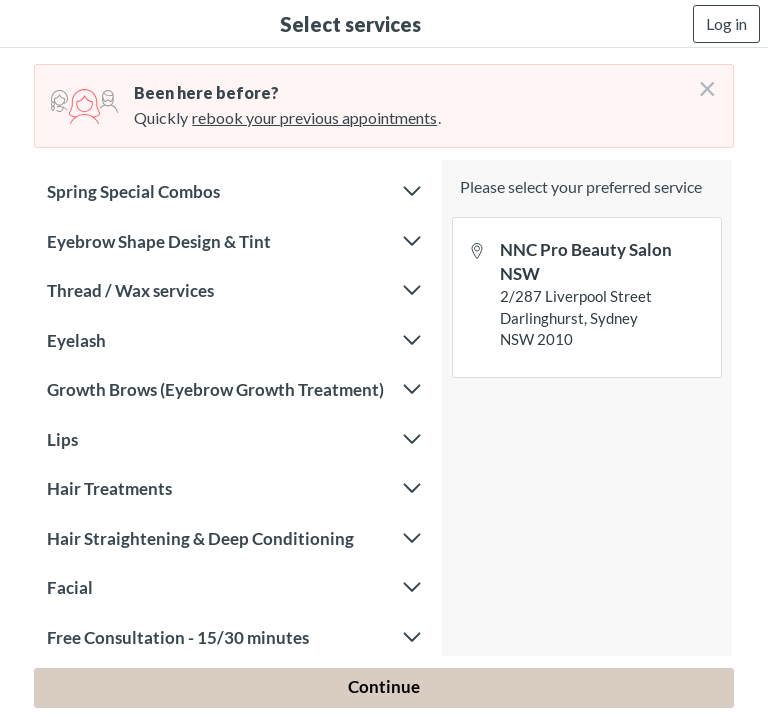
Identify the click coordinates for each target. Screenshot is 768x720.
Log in (726, 23)
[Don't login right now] (701, 81)
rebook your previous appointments (314, 117)
